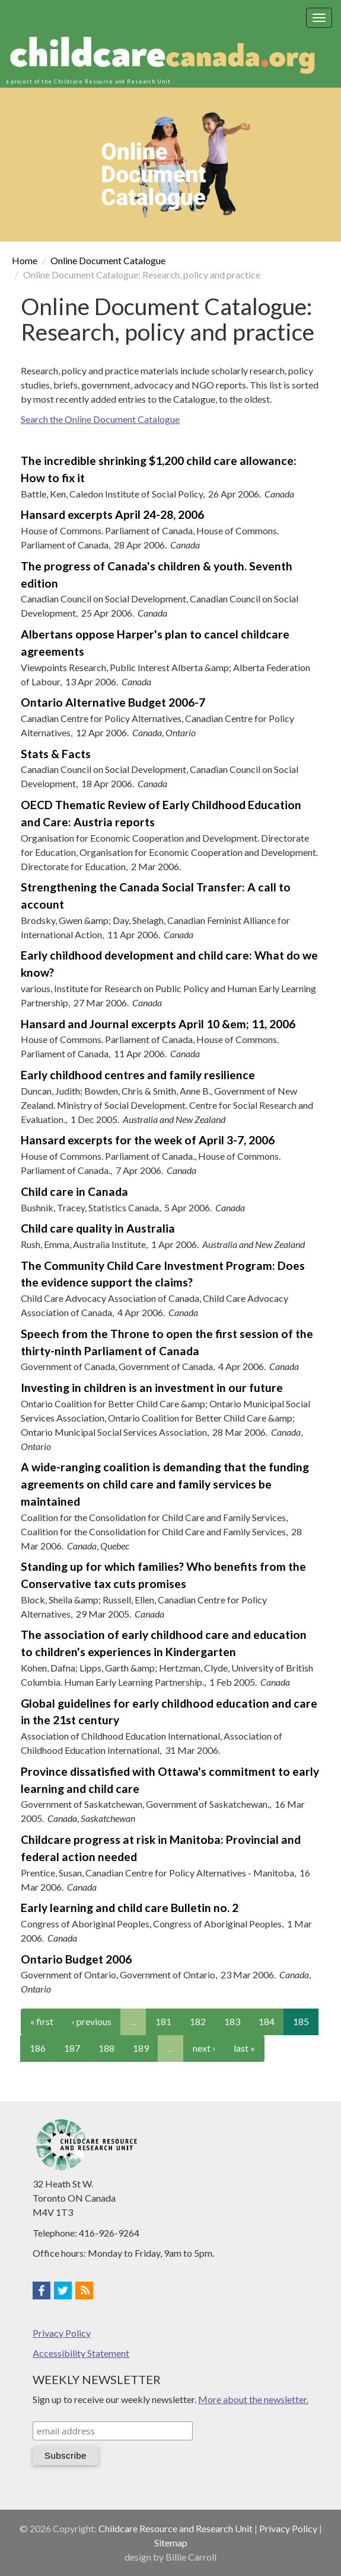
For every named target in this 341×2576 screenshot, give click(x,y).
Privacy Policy (62, 2332)
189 (141, 2048)
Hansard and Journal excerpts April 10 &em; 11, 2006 (158, 1024)
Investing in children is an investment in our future (152, 1387)
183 (232, 2021)
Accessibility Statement (81, 2353)
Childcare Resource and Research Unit (175, 2528)
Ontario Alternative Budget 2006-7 (113, 702)
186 (38, 2048)
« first (41, 2021)
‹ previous (91, 2021)
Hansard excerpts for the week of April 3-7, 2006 (148, 1140)
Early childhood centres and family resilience (138, 1075)
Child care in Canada (74, 1191)
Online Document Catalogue (107, 260)
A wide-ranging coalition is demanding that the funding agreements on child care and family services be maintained (165, 1484)
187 (72, 2048)
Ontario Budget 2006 (76, 1959)
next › (204, 2048)
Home (24, 260)
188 (106, 2048)
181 (163, 2021)
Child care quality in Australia (98, 1228)
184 (267, 2021)
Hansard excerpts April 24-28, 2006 (112, 514)
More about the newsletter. (253, 2399)
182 (198, 2021)
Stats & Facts (56, 754)
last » (244, 2048)
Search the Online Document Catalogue (100, 419)
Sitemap (170, 2542)
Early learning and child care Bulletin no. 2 (129, 1907)
